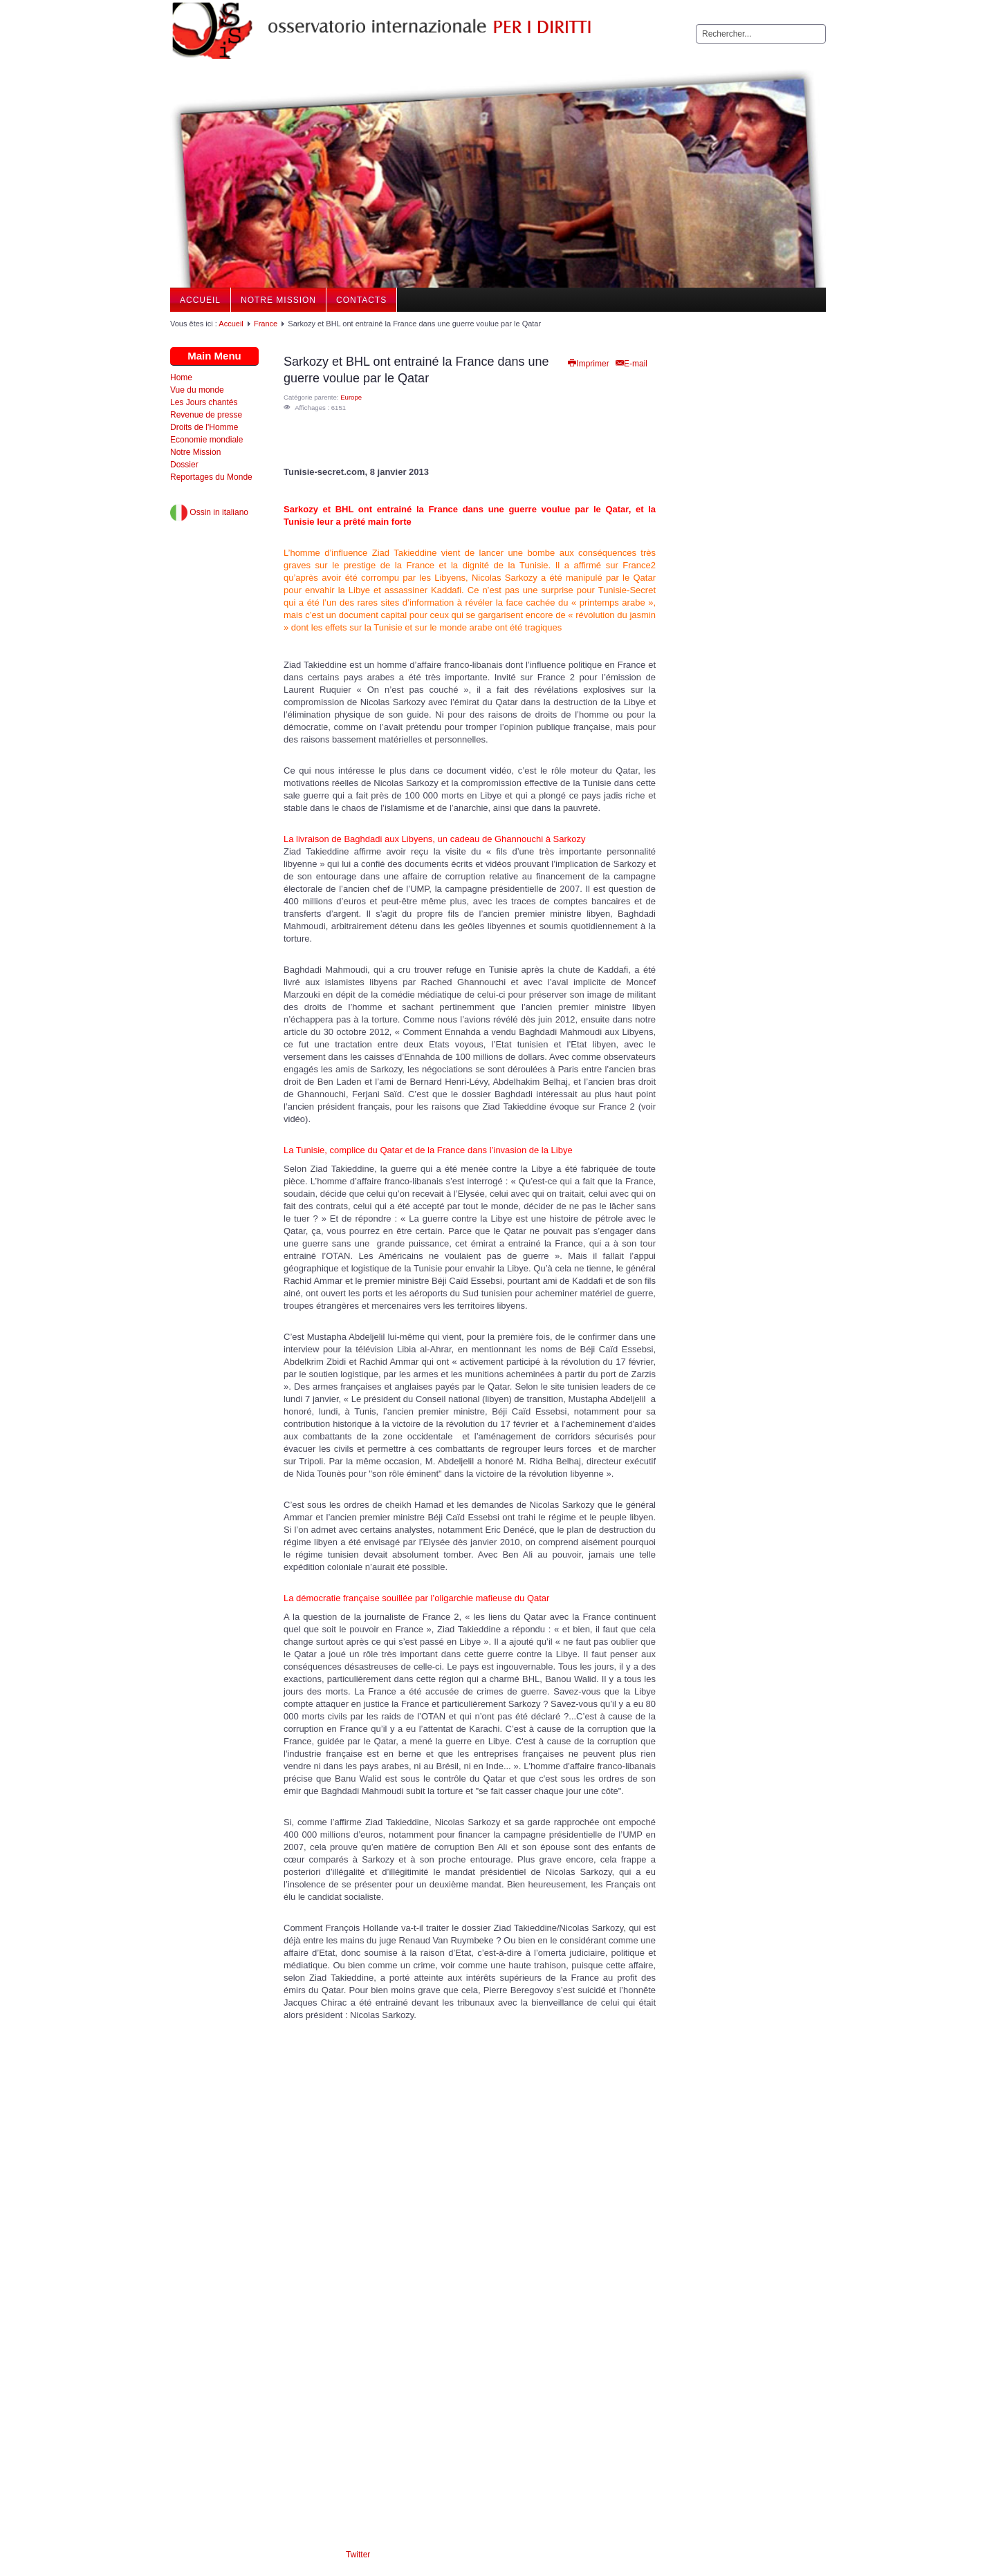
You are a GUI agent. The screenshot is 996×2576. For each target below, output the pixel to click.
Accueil (200, 300)
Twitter (358, 2554)
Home (181, 377)
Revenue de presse (206, 415)
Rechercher (696, 24)
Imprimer (587, 363)
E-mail (630, 363)
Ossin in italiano (209, 512)
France (265, 323)
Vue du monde (197, 390)
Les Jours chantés (203, 402)
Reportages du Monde (211, 477)
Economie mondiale (206, 440)
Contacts (361, 300)
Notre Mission (278, 300)
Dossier (184, 464)
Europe (351, 397)
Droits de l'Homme (204, 427)
